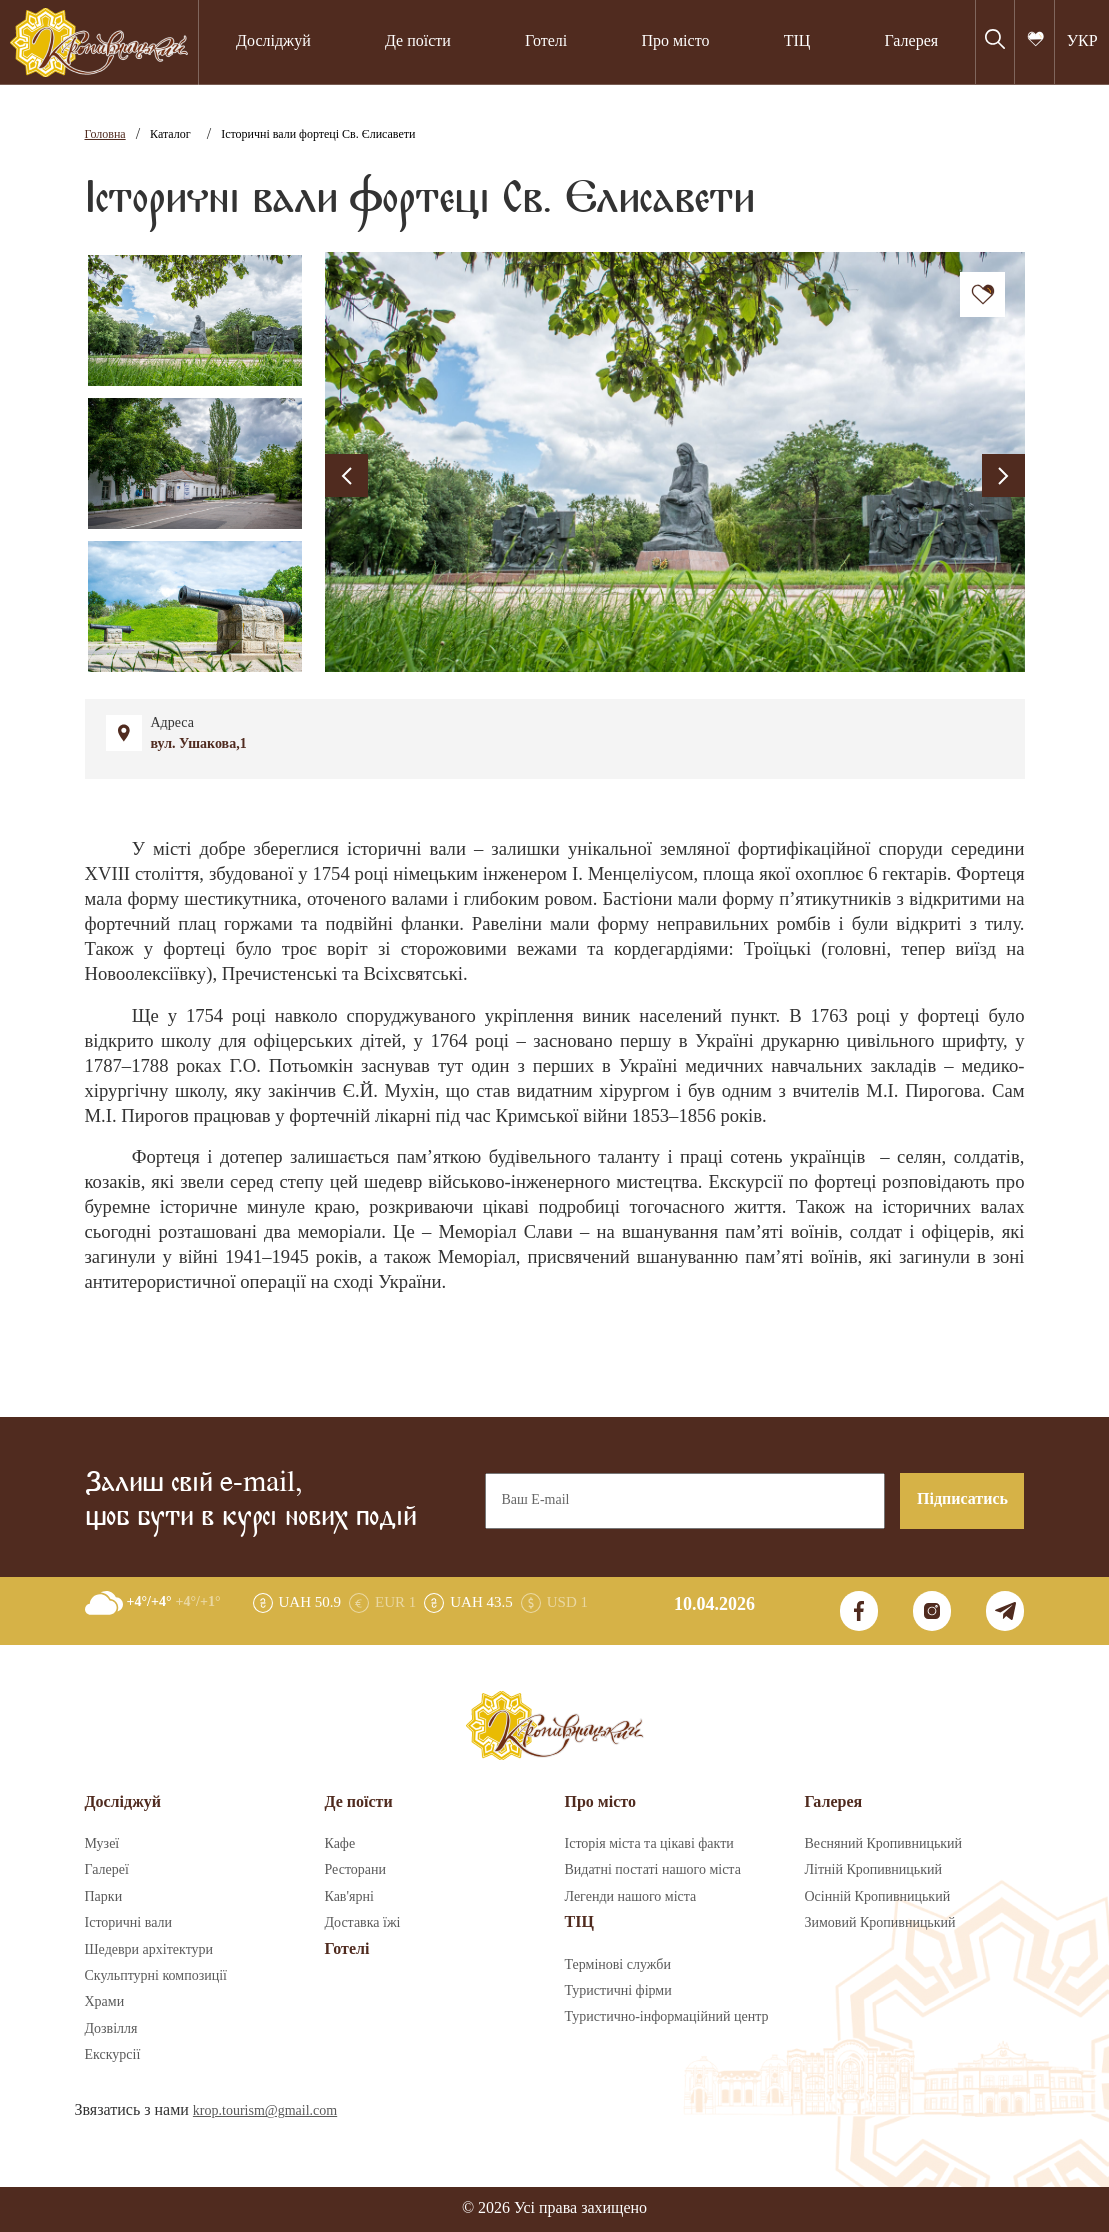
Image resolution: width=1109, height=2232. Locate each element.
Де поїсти (418, 41)
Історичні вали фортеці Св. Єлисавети (318, 134)
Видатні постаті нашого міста (653, 1870)
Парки (104, 1897)
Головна (105, 134)
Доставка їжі (363, 1923)
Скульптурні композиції (156, 1976)
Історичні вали (128, 1923)
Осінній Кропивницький (878, 1897)
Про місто (675, 41)
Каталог (170, 134)
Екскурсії (113, 2055)
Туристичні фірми (618, 1991)
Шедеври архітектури (149, 1950)
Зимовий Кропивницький (880, 1923)
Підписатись (962, 1499)
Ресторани (356, 1870)
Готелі (546, 41)
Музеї (102, 1844)
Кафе (340, 1844)
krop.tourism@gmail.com (265, 2111)
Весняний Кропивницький (884, 1844)
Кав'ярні (349, 1897)
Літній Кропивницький (873, 1870)
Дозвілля (111, 2029)
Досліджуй (273, 41)
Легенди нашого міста (631, 1897)
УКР (1082, 41)
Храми (105, 2002)
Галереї (107, 1870)
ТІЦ (797, 41)
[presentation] (346, 475)
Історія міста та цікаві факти (649, 1844)
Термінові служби (618, 1965)
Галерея (912, 41)
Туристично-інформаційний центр (667, 2017)
